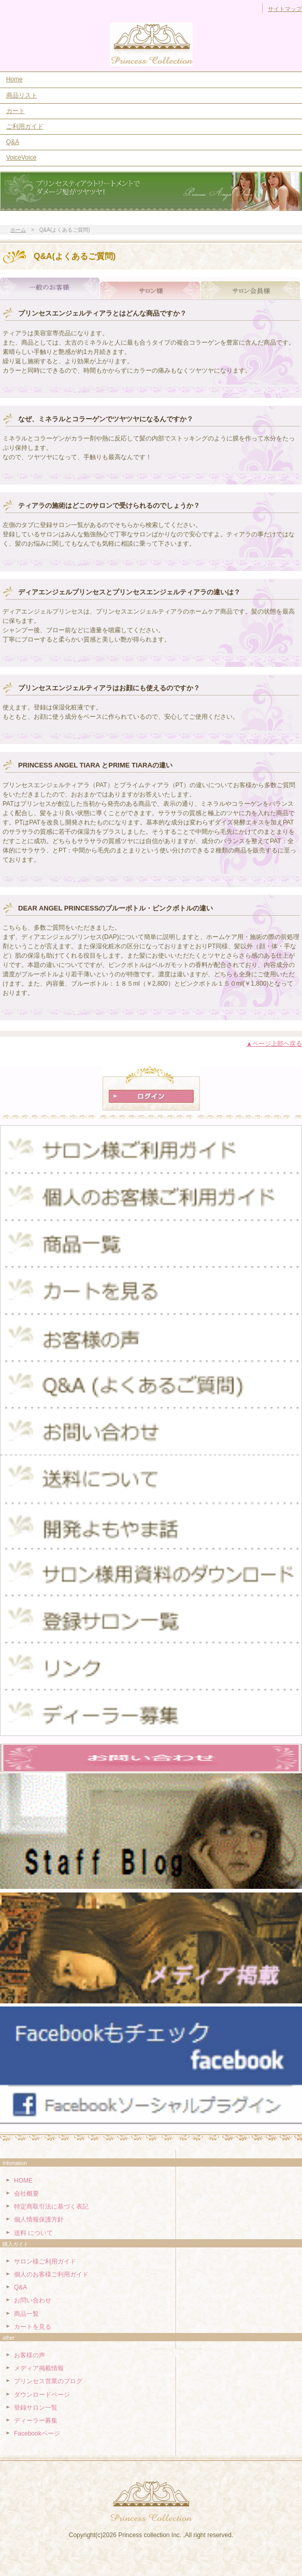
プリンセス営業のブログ (48, 2381)
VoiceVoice (21, 157)
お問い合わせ (32, 2300)
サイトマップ (285, 9)
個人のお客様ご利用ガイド (51, 2274)
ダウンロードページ (42, 2394)
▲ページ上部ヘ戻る (274, 1043)
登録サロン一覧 (35, 2407)
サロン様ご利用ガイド (45, 2261)
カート (15, 111)
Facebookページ (37, 2433)
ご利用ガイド (25, 126)
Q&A (12, 142)
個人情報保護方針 (39, 2219)
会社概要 (26, 2193)
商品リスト (21, 95)
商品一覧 (26, 2313)
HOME (23, 2180)
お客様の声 (29, 2355)
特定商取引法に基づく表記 (51, 2206)
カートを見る (32, 2326)
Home (14, 79)
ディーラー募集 (35, 2420)
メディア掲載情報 (39, 2368)
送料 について (33, 2233)
